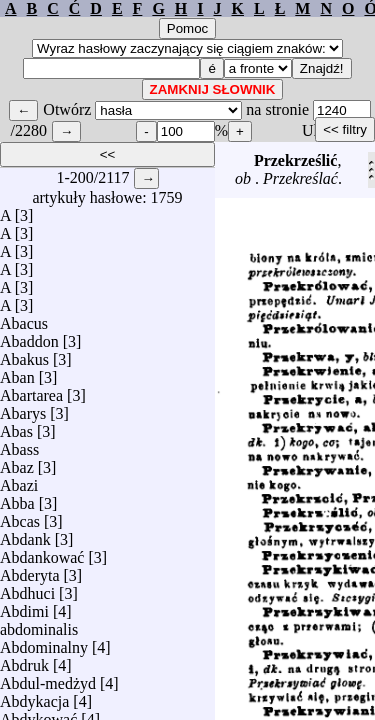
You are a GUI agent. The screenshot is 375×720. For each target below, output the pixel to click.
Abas (16, 426)
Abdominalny (44, 642)
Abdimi (24, 606)
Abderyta (30, 570)
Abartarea (31, 390)
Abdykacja (34, 696)
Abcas (20, 516)
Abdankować (42, 552)
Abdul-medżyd (48, 678)
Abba (17, 498)
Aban (17, 372)
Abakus (24, 354)
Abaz (17, 462)
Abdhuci (27, 588)
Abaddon (29, 336)
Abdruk (24, 660)
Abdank (25, 534)
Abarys (23, 408)
